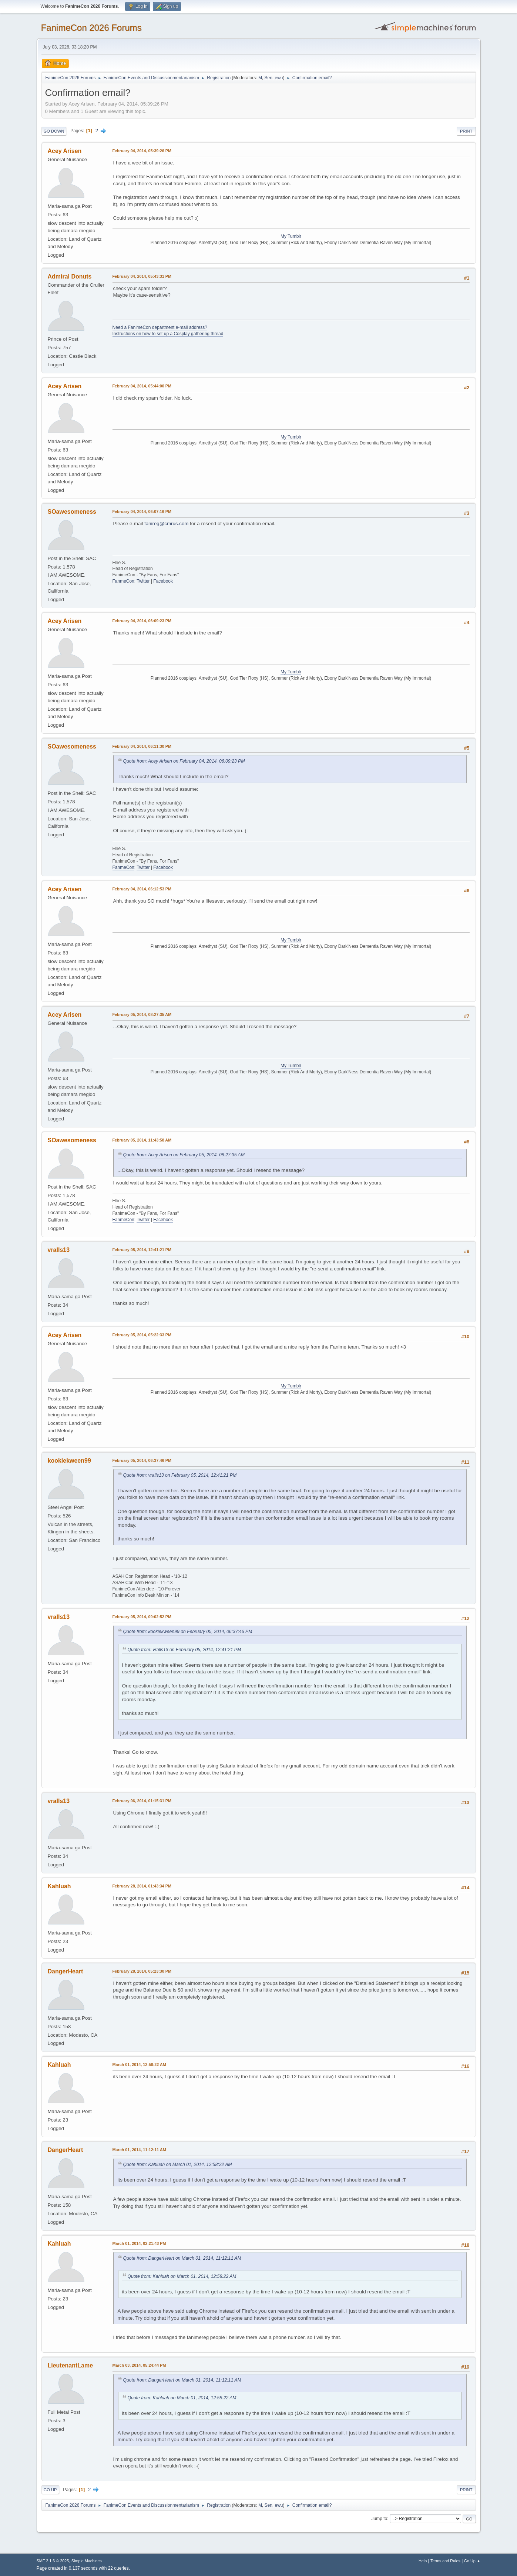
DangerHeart (65, 1971)
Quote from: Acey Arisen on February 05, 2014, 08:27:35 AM (184, 1154)
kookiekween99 (69, 1460)
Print (466, 131)
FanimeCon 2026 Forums (91, 28)
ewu (279, 77)
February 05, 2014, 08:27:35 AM (142, 1014)
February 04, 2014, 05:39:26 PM (142, 151)
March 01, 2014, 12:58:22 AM (139, 2064)
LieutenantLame (70, 2365)
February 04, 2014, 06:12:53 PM (142, 889)
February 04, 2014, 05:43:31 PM (142, 276)
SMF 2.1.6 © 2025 (53, 2561)
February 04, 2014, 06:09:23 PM (142, 621)
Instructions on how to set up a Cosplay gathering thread (168, 333)
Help (423, 2561)
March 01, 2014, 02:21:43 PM (139, 2243)
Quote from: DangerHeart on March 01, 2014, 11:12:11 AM (182, 2258)
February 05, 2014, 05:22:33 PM (142, 1335)
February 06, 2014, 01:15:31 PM (142, 1801)
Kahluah (59, 1886)
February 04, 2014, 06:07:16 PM (142, 511)
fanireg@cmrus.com (166, 523)
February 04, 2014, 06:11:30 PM (142, 746)
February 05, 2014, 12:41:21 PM (142, 1249)
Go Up (50, 2489)
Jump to (379, 2518)
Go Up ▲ (472, 2561)
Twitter (143, 581)
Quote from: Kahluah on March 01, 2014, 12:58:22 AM (177, 2164)
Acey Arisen (65, 151)
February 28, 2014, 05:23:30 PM (142, 1971)
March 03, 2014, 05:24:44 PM (139, 2365)
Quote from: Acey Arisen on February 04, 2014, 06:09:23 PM (184, 761)
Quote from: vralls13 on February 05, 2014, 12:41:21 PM (180, 1475)
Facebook (163, 581)
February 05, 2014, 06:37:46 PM (142, 1460)
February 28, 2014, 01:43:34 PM (142, 1886)
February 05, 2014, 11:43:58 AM (142, 1140)
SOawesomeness (72, 512)
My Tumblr (291, 236)
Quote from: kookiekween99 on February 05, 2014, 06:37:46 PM (187, 1631)
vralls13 (59, 1250)
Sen (268, 77)
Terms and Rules (445, 2561)
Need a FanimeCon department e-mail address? (160, 327)
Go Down (54, 131)
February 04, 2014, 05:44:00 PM (142, 386)
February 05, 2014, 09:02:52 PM (142, 1616)
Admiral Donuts (70, 276)
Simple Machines (86, 2561)
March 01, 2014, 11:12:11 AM (139, 2149)
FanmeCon (123, 581)
